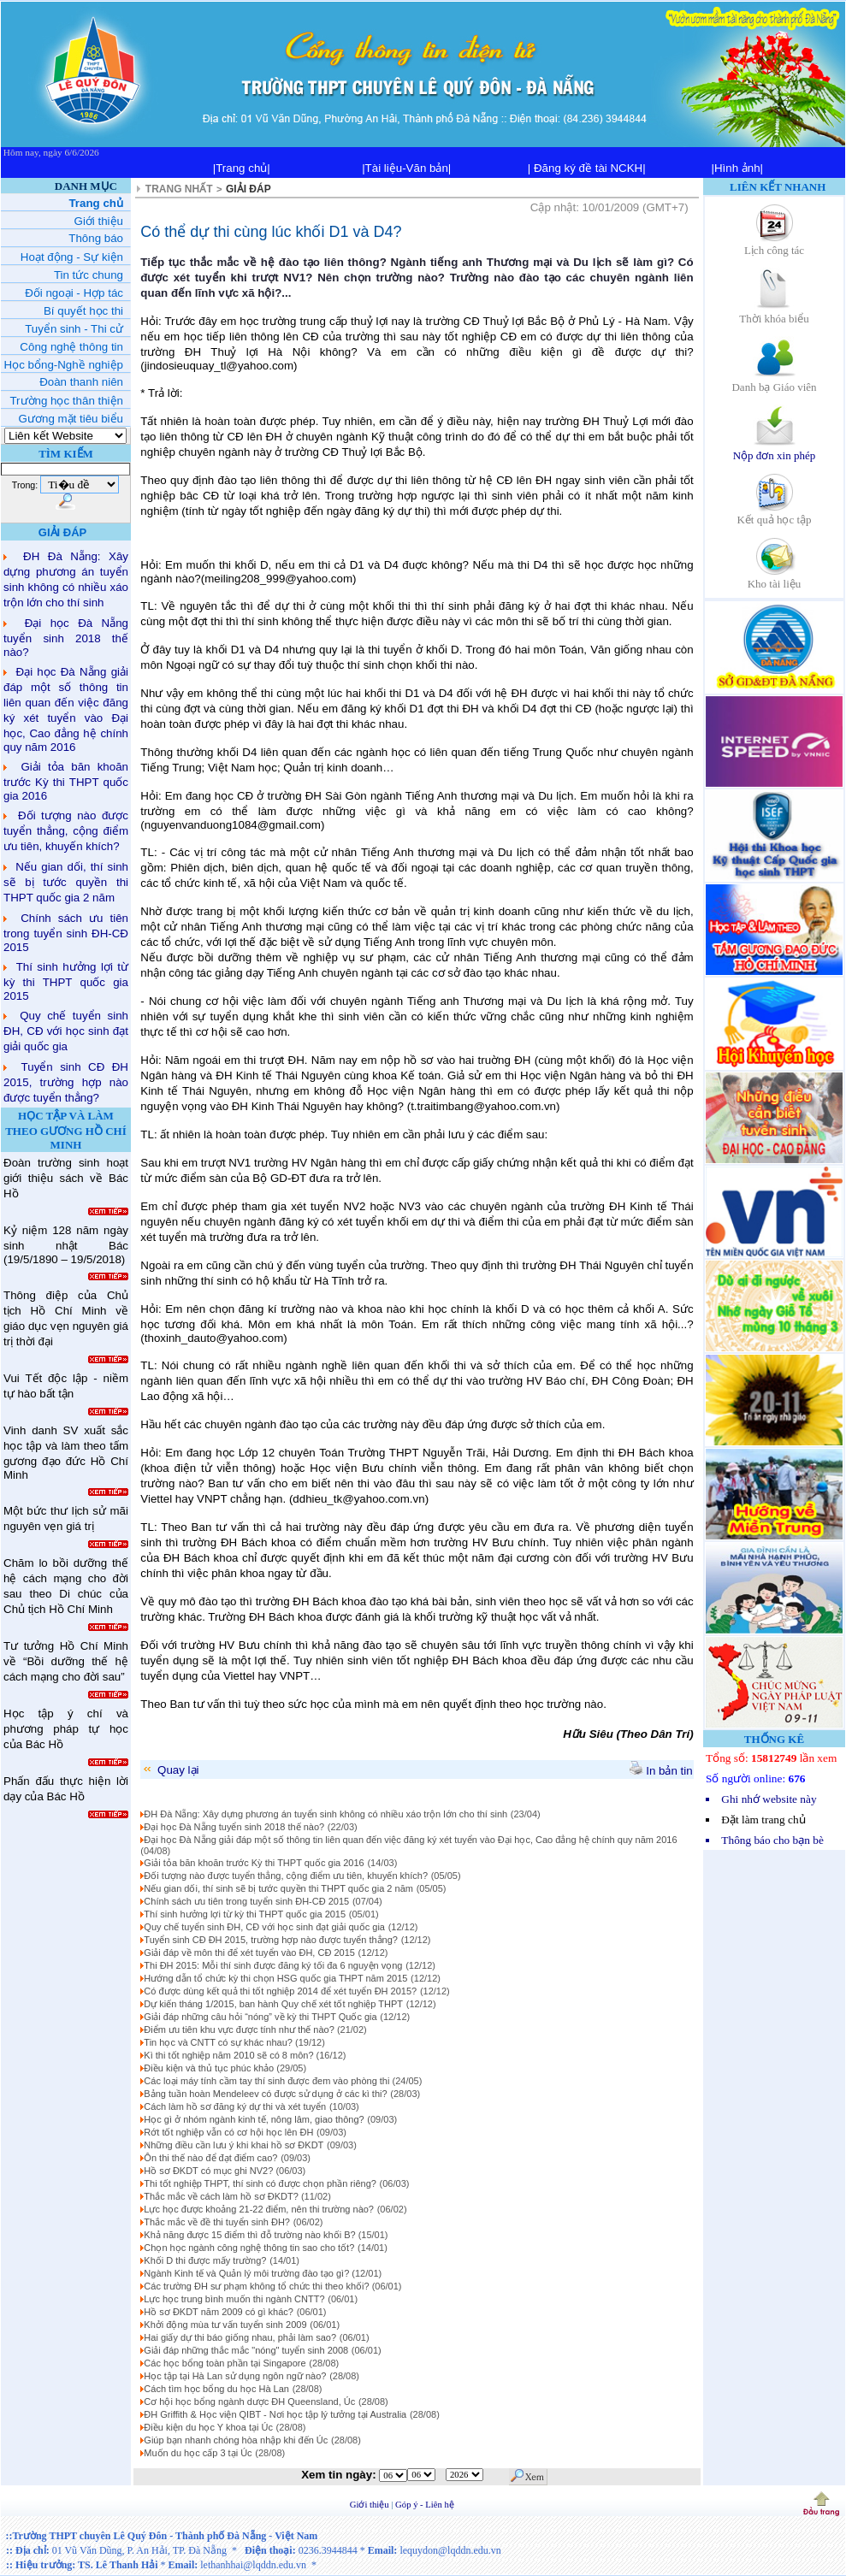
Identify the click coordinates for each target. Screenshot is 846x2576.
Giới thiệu (371, 2504)
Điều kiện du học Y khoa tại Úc (208, 2427)
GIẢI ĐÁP (248, 189)
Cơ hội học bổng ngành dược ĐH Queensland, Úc (249, 2401)
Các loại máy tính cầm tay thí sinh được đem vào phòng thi (268, 2081)
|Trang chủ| (241, 168)
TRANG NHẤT (179, 189)
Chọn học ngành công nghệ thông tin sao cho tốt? (249, 2247)
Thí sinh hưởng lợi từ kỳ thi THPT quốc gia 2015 (65, 981)
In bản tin (661, 1770)
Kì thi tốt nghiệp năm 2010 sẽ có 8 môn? (230, 2055)
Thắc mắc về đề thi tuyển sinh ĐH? (217, 2222)
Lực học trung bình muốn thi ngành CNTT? (234, 2299)
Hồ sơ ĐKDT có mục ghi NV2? (209, 2170)
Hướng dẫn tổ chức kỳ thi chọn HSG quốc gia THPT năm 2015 (275, 1978)
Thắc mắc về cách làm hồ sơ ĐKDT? (222, 2196)
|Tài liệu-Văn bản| (406, 168)
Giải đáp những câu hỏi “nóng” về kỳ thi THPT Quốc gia (260, 2017)
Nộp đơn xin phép (774, 449)
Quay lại (169, 1770)
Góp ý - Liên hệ (424, 2504)
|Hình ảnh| (737, 168)
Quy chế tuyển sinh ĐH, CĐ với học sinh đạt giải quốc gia (65, 1031)
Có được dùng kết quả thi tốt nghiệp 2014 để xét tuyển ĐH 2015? (280, 1991)
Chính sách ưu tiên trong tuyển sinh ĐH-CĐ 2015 (65, 933)
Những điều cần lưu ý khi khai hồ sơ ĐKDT (233, 2145)
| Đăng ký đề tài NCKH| (587, 168)
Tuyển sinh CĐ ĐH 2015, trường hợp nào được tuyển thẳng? (65, 1082)
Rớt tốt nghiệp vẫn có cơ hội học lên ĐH (228, 2132)
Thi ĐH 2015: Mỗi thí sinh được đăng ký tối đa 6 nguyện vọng (273, 1965)
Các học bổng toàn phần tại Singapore (224, 2363)
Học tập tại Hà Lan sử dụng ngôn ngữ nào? (235, 2376)
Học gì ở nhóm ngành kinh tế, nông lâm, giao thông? (254, 2119)
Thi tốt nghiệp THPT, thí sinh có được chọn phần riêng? (260, 2183)
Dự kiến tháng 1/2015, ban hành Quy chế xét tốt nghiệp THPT (273, 2004)
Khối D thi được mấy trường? (205, 2260)
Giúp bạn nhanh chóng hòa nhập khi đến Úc (236, 2440)
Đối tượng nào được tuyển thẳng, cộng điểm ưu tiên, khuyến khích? (65, 831)
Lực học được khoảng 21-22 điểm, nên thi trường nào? (259, 2209)
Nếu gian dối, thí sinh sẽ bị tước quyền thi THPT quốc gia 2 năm (65, 882)
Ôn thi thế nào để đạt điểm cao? (210, 2158)
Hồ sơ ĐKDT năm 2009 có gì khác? (218, 2312)
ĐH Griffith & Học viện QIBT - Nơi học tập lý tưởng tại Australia (275, 2414)
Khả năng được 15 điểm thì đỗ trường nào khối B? (251, 2235)
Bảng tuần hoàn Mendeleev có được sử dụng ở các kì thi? (265, 2094)
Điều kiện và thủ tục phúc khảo (210, 2068)
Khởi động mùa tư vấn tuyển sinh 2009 (225, 2324)
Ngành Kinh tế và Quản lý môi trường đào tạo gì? (248, 2273)
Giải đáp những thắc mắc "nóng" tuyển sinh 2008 (246, 2350)
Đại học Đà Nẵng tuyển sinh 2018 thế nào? (65, 638)
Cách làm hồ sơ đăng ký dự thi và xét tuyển (235, 2106)
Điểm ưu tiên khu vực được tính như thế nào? (240, 2029)
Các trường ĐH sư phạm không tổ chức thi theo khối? (257, 2286)
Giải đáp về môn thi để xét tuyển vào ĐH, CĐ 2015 (249, 1952)
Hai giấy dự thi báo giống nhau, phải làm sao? (240, 2337)
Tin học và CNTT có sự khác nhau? (219, 2042)
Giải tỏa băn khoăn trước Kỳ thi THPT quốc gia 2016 (65, 781)
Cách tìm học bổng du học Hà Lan (216, 2389)
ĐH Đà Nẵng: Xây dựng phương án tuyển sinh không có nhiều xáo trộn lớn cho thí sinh (325, 1814)
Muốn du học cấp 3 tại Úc (197, 2453)
